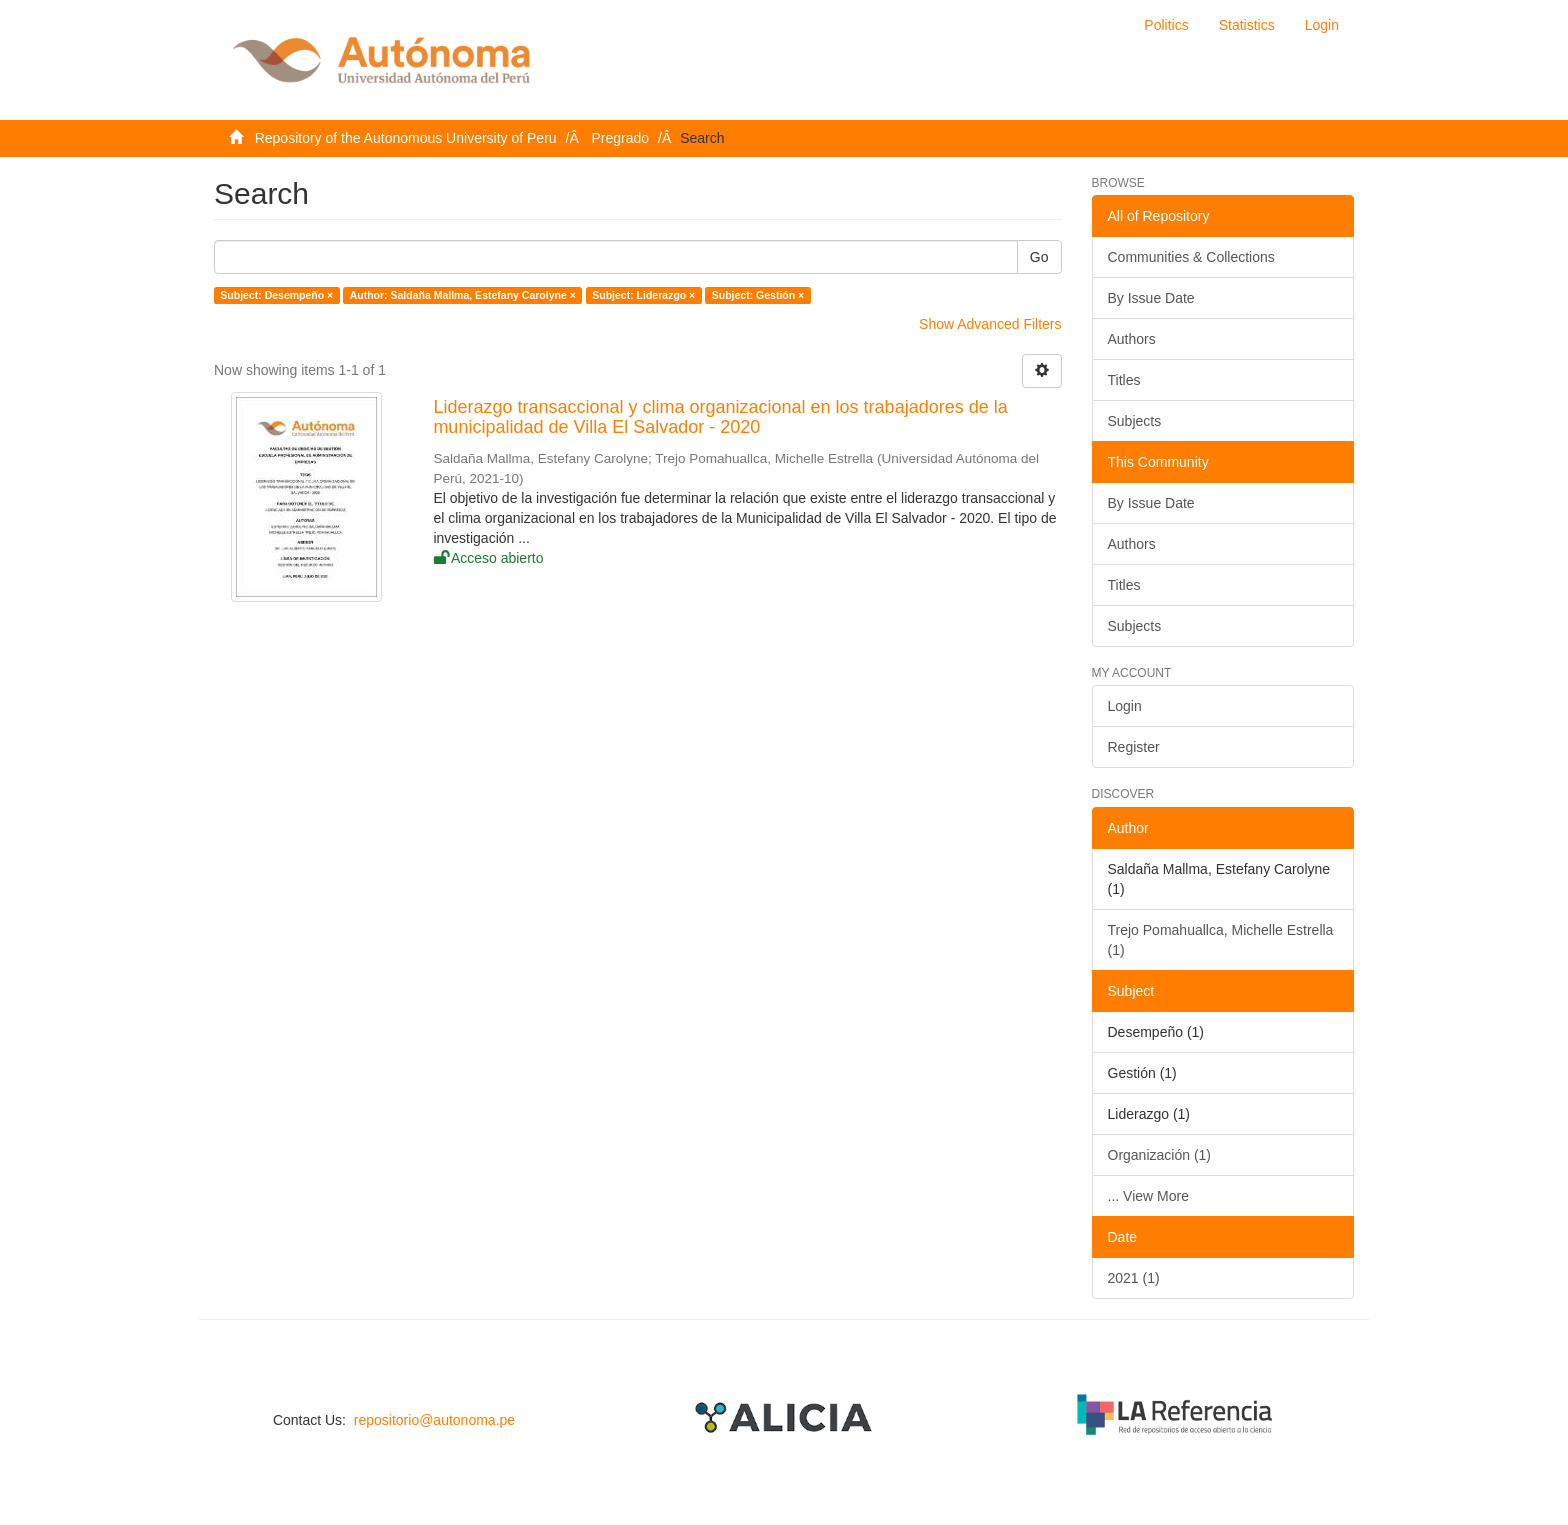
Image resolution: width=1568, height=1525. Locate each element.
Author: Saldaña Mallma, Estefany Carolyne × (463, 295)
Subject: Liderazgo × (643, 295)
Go (1039, 257)
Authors (1132, 339)
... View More (1148, 1196)
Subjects (1135, 421)
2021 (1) (1134, 1278)
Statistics (1247, 25)
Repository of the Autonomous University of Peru (406, 138)
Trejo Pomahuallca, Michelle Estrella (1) (1221, 940)
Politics (1166, 25)
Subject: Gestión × (758, 295)
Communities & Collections (1191, 257)
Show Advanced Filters (990, 324)
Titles (1124, 380)
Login (1125, 706)
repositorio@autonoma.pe (434, 1420)
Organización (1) (1160, 1155)
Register (1134, 747)
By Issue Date (1151, 298)
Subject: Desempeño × (276, 295)
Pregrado (621, 138)
